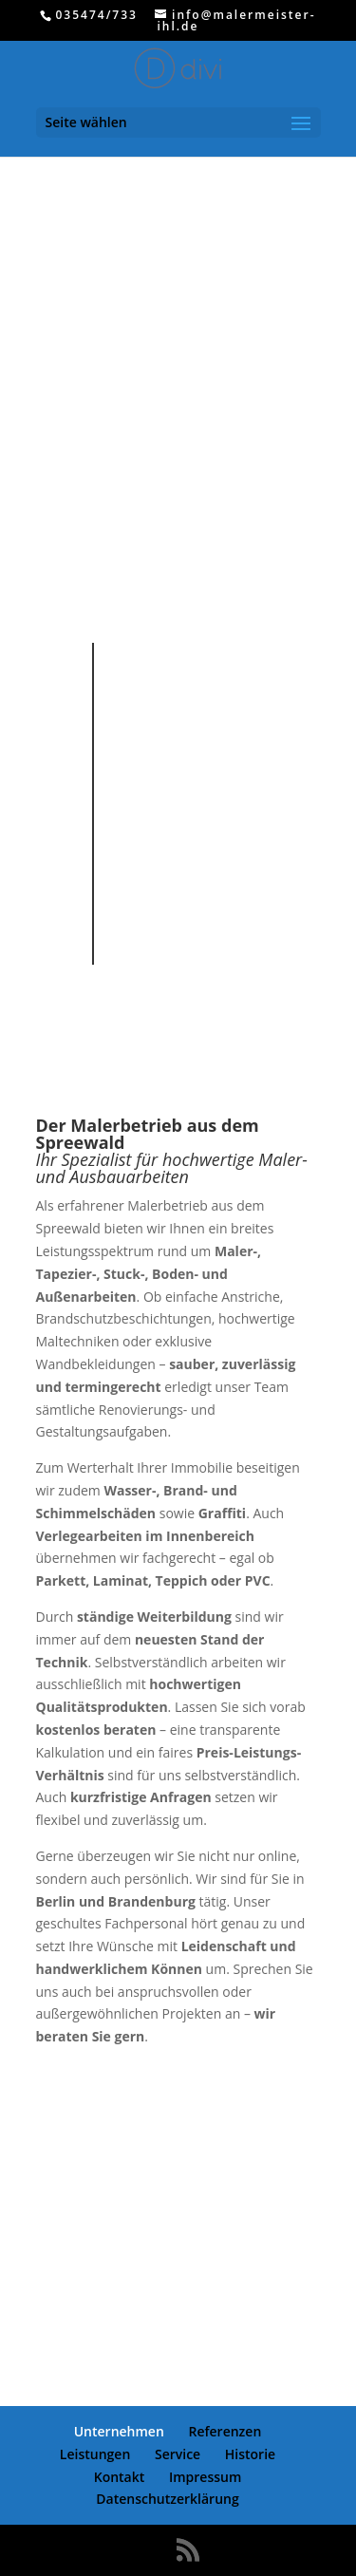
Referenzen (224, 2431)
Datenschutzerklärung (167, 2499)
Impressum (205, 2477)
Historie (250, 2454)
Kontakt (119, 2477)
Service (177, 2454)
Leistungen (95, 2454)
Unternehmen (119, 2431)
